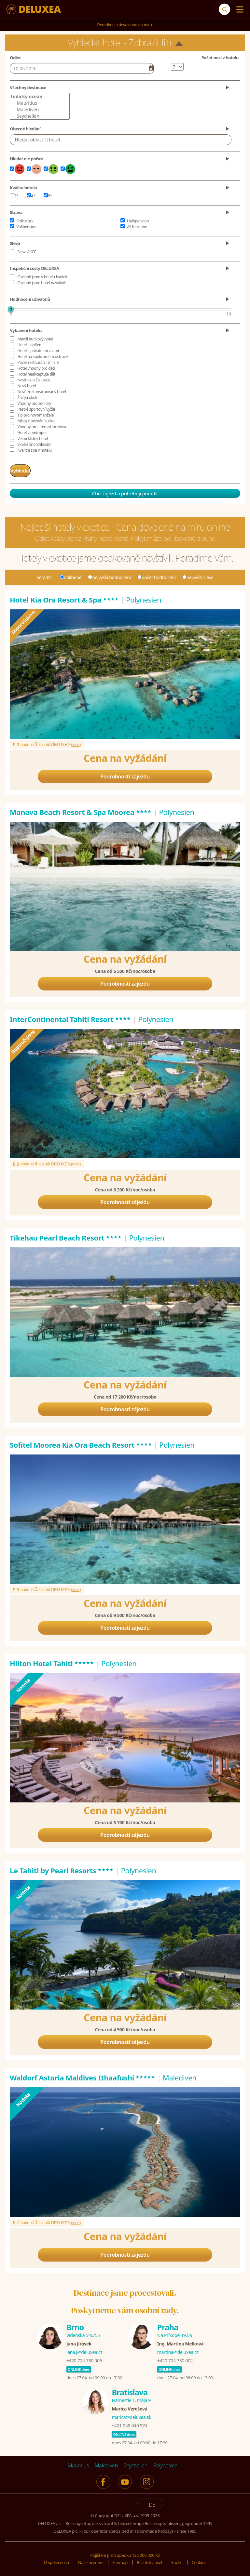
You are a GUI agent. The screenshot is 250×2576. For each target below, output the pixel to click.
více (75, 741)
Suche (177, 2560)
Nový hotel (26, 386)
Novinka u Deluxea (33, 380)
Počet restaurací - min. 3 (38, 362)
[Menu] (238, 9)
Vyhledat (27, 469)
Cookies (199, 2560)
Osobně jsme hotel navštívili (41, 282)
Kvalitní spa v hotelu (34, 450)
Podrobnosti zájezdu (125, 773)
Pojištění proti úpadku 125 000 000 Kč (125, 2553)
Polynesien (165, 2462)
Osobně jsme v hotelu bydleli (42, 277)
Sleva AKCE (26, 252)
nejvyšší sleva (198, 575)
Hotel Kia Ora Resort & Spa (64, 597)
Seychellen (39, 116)
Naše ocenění (90, 2560)
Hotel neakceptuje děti (36, 374)
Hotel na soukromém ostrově (42, 356)
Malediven (39, 109)
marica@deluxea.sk (131, 2414)
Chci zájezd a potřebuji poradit (125, 490)
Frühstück (25, 221)
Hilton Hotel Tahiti (52, 1661)
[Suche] (224, 9)
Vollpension (26, 227)
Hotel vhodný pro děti (36, 368)
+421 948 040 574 (129, 2423)
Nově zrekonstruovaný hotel (41, 391)
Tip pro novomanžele (35, 415)
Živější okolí (27, 397)
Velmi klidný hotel (32, 438)
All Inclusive (137, 227)
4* (31, 196)
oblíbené (71, 575)
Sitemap (120, 2560)
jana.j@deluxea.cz (84, 2349)
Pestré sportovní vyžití (36, 409)
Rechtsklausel (149, 2560)
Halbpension (138, 221)
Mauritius (39, 103)
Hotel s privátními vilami (38, 350)
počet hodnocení (156, 575)
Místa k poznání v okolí (36, 421)
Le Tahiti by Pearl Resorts (62, 1868)
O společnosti (56, 2560)
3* (14, 196)
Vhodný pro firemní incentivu (42, 427)
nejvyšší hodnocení (109, 575)
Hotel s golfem (29, 345)
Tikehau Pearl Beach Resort (66, 1235)
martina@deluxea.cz (178, 2349)
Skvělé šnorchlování (34, 444)
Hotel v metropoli (32, 432)
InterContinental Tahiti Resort (70, 1016)
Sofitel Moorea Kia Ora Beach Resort (81, 1442)
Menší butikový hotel (35, 339)
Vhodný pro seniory (34, 403)
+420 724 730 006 (84, 2358)
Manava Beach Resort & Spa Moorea (81, 809)
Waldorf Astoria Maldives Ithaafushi (82, 2075)
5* (48, 196)
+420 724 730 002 (175, 2358)
